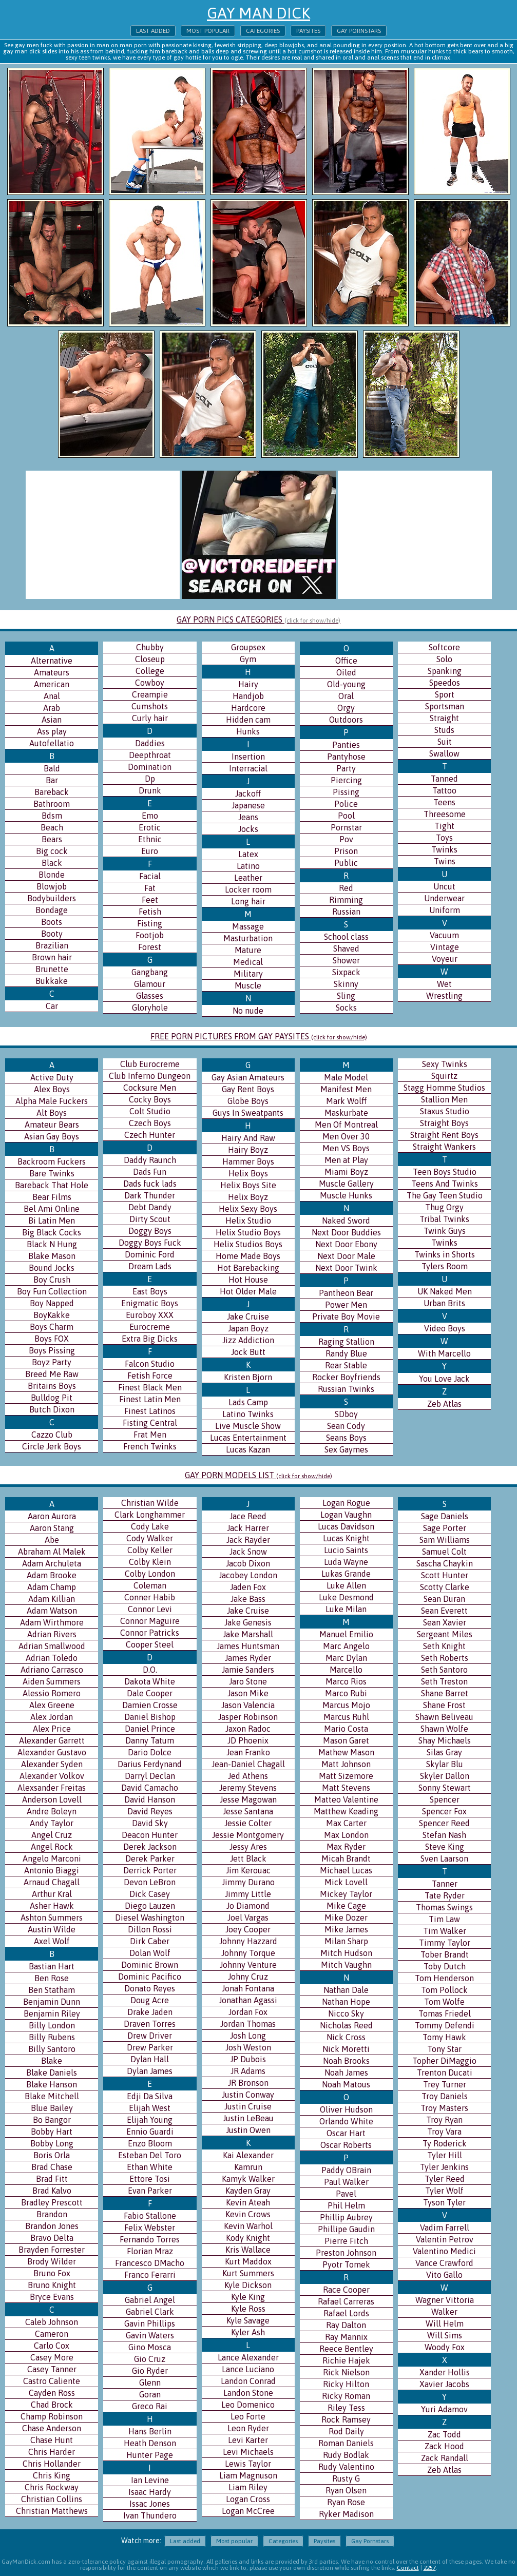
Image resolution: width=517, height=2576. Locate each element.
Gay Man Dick (258, 13)
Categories (263, 30)
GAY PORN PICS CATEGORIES (258, 619)
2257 (430, 2567)
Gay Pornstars (359, 30)
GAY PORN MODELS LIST (258, 1475)
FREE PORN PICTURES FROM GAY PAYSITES (258, 1036)
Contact (408, 2567)
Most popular (207, 30)
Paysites (308, 30)
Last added (153, 30)
